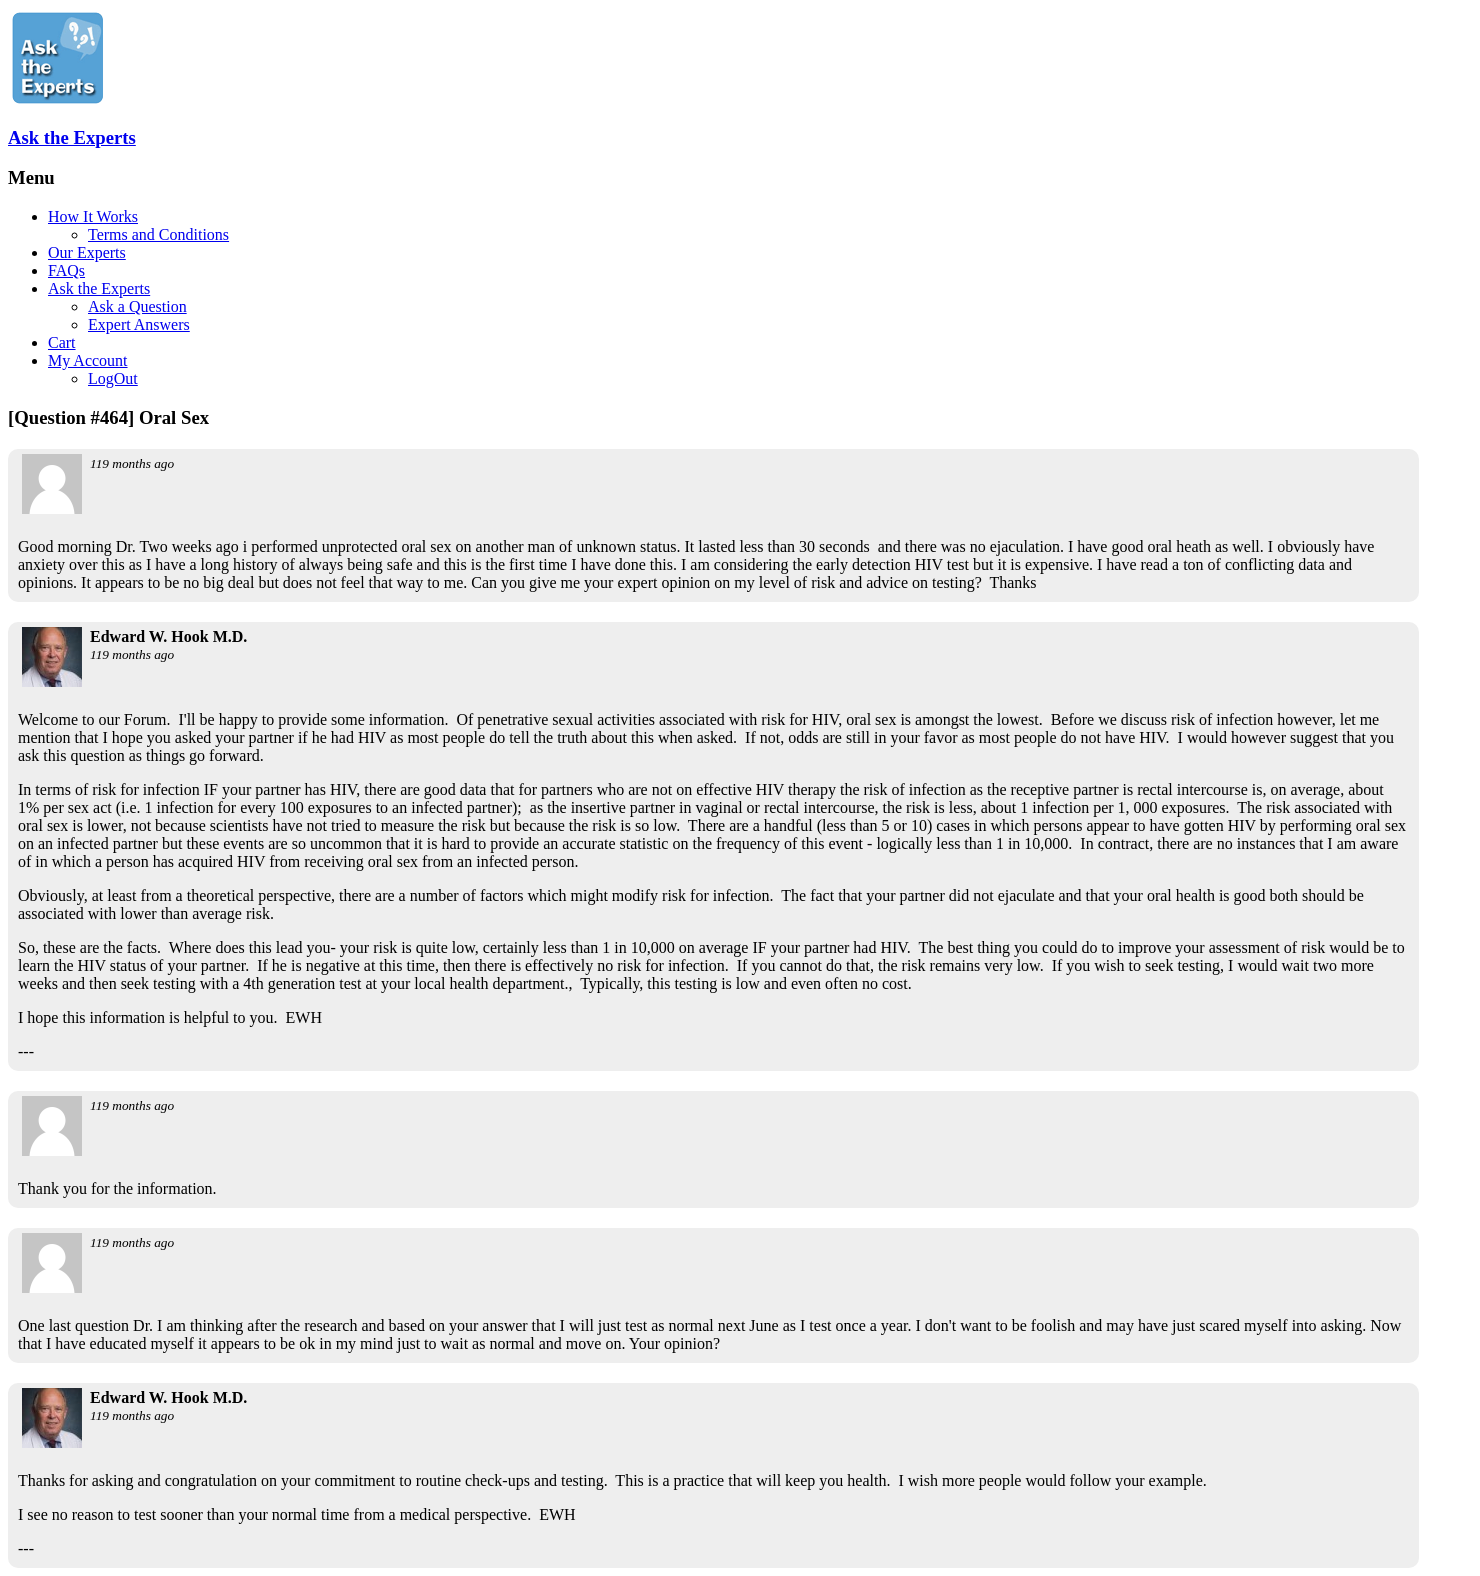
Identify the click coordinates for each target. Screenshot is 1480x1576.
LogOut (113, 378)
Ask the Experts (72, 137)
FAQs (66, 270)
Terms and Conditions (158, 234)
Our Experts (87, 252)
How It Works (93, 216)
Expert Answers (139, 324)
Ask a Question (137, 306)
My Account (88, 360)
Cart (62, 342)
